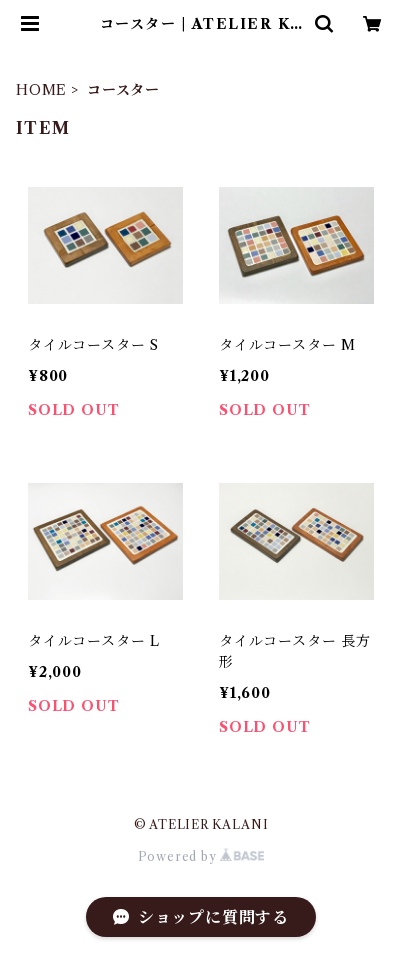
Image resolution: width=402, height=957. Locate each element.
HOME (41, 90)
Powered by (201, 856)
